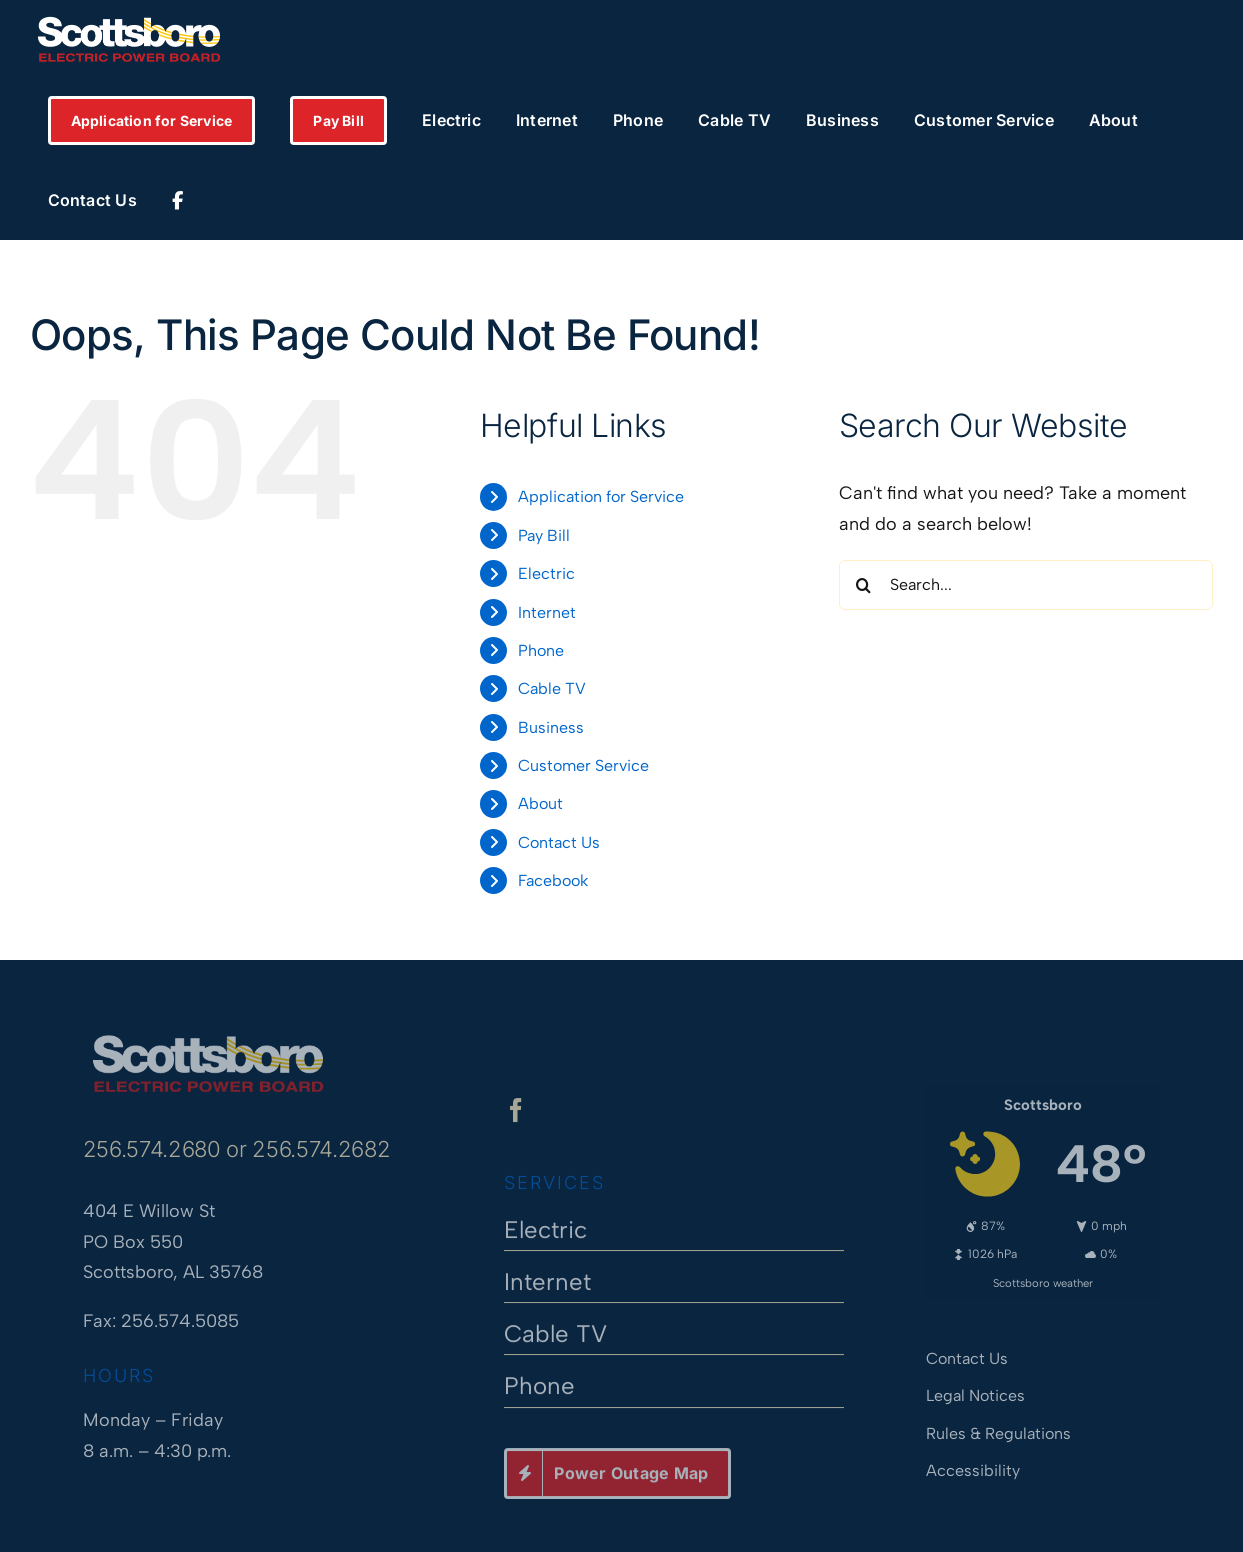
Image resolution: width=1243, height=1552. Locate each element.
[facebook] (516, 1116)
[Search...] (1026, 585)
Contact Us (559, 842)
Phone (541, 650)
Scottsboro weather (1043, 1277)
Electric (546, 573)
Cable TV (552, 688)
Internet (547, 612)
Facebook (553, 880)
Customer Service (583, 765)
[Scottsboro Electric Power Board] (208, 1036)
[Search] (864, 585)
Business (551, 727)
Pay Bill (544, 535)
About (540, 803)
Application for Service (601, 496)
